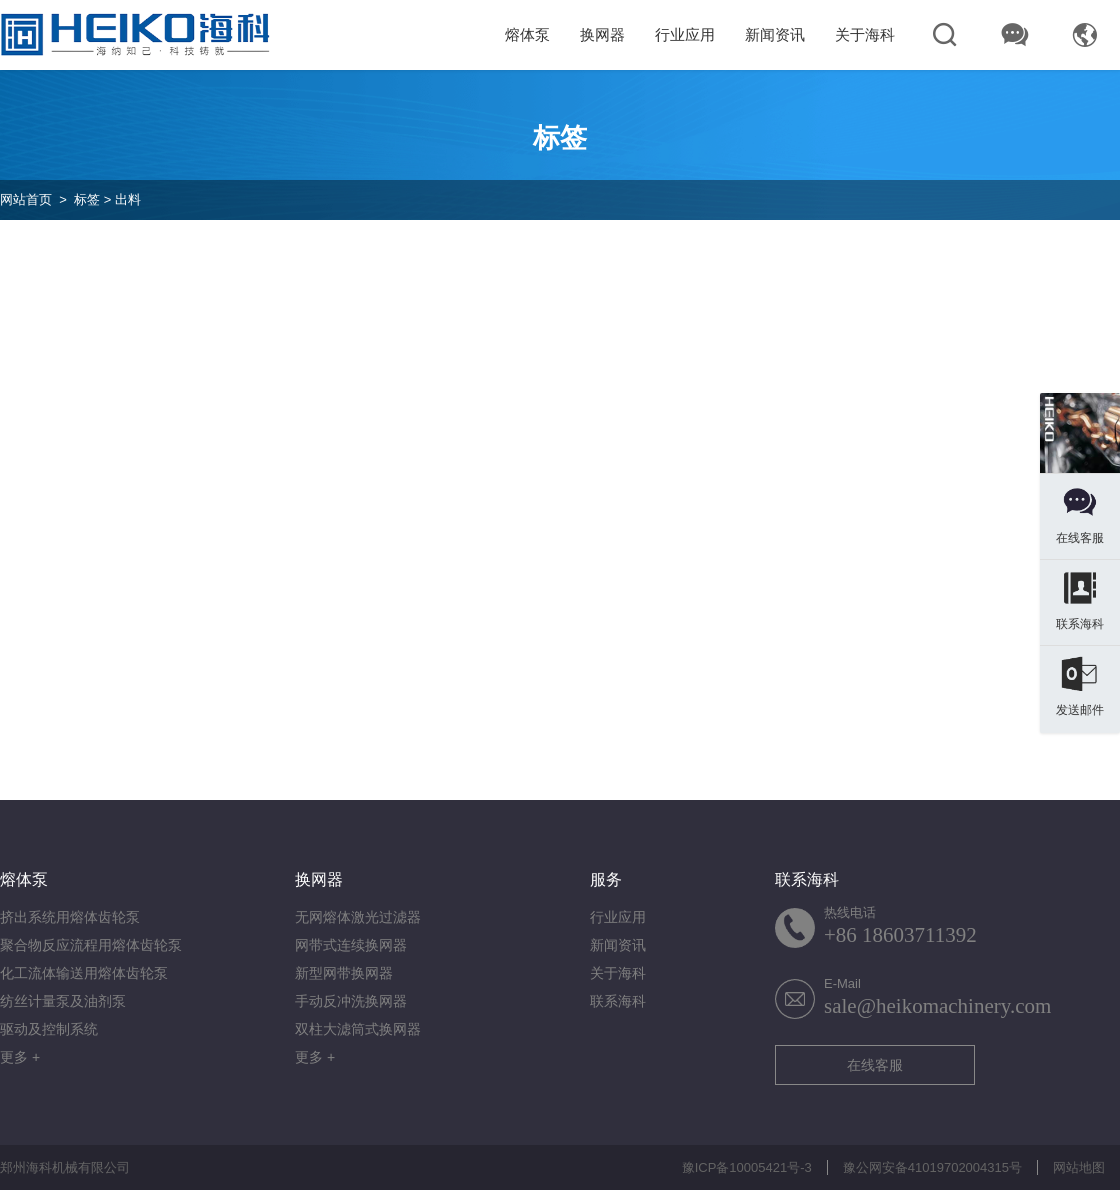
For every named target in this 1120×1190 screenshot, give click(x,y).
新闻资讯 (775, 34)
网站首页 (26, 199)
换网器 (602, 34)
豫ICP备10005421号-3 (747, 1167)
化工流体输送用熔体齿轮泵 (84, 973)
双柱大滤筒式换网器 (358, 1029)
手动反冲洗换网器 (351, 1001)
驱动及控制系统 (49, 1029)
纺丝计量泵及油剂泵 (63, 1001)
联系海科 (618, 1001)
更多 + (20, 1057)
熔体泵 (527, 34)
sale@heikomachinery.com (937, 1006)
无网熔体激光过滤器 (358, 917)
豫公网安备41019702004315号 (932, 1167)
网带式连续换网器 (351, 945)
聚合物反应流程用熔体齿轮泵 (91, 945)
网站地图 (1079, 1167)
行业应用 (685, 34)
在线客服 (875, 1065)
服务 (606, 879)
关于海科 (865, 34)
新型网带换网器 (344, 973)
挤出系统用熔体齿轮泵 (70, 917)
